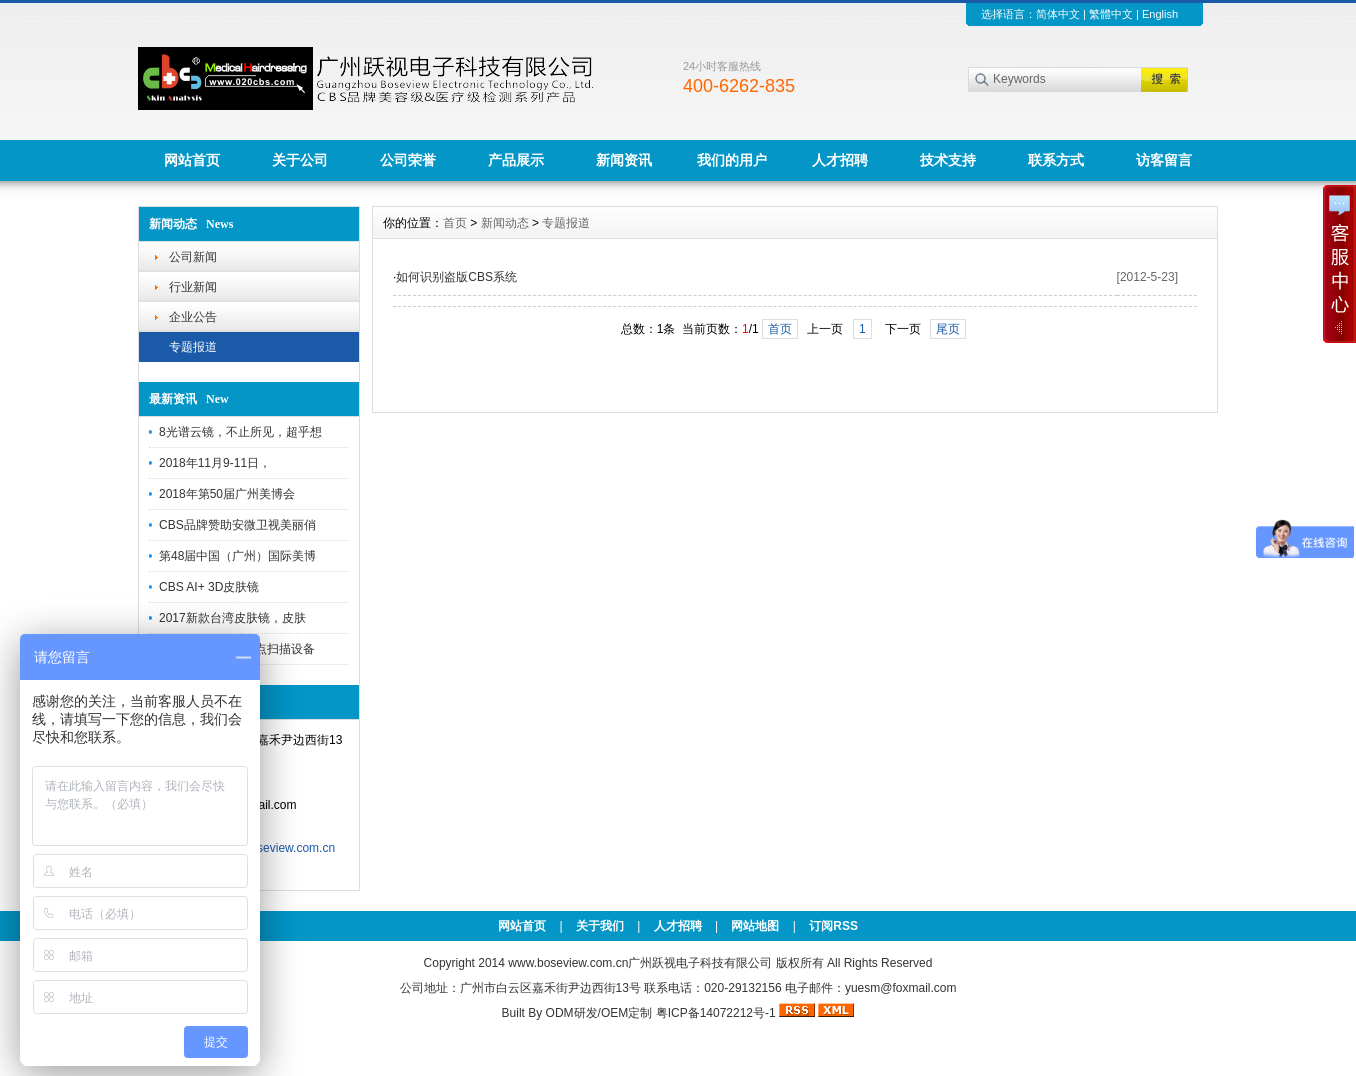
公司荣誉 (408, 160)
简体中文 (1058, 14)
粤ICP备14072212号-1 (716, 1013)
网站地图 (755, 926)
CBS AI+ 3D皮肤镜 (209, 587)
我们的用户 (732, 160)
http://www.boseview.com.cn (260, 848)
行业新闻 (193, 287)
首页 (455, 223)
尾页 (948, 329)
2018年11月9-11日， (215, 463)
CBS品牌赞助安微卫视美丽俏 (237, 525)
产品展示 (516, 160)
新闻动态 (505, 223)
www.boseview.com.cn (568, 963)
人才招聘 (840, 160)
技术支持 (948, 160)
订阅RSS (833, 926)
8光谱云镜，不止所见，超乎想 (240, 432)
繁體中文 (1111, 14)
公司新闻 (193, 257)
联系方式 (1056, 160)
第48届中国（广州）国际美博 (237, 556)
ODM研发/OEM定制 (599, 1013)
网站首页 (192, 160)
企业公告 (193, 317)
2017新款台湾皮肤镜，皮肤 (232, 618)
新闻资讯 (624, 160)
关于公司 (300, 160)
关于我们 (600, 926)
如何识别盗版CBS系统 (456, 277)
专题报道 (193, 347)
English (1160, 14)
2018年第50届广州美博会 (227, 494)
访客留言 (1164, 160)
